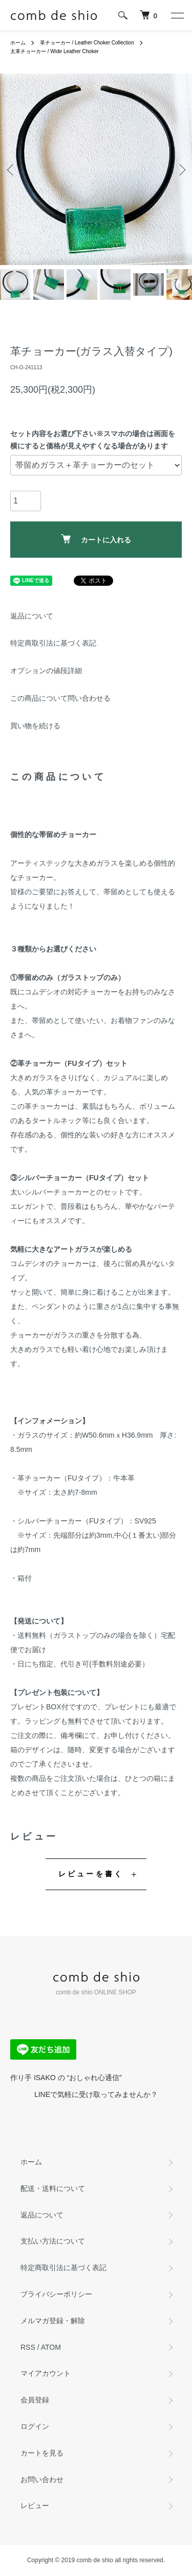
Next (180, 169)
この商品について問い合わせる (60, 698)
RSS (27, 2347)
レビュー (34, 2505)
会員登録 (34, 2400)
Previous (11, 169)
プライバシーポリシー (56, 2294)
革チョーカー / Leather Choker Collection (87, 42)
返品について (31, 616)
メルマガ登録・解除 (52, 2321)
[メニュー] (176, 15)
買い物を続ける (35, 726)
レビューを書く (90, 1874)
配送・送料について (52, 2188)
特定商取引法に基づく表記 (53, 643)
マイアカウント (45, 2373)
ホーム (18, 42)
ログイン (34, 2426)
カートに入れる (96, 539)
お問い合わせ (41, 2479)
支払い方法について (52, 2241)
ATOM (51, 2347)
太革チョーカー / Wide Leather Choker (54, 51)
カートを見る (41, 2453)
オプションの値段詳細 (46, 670)
